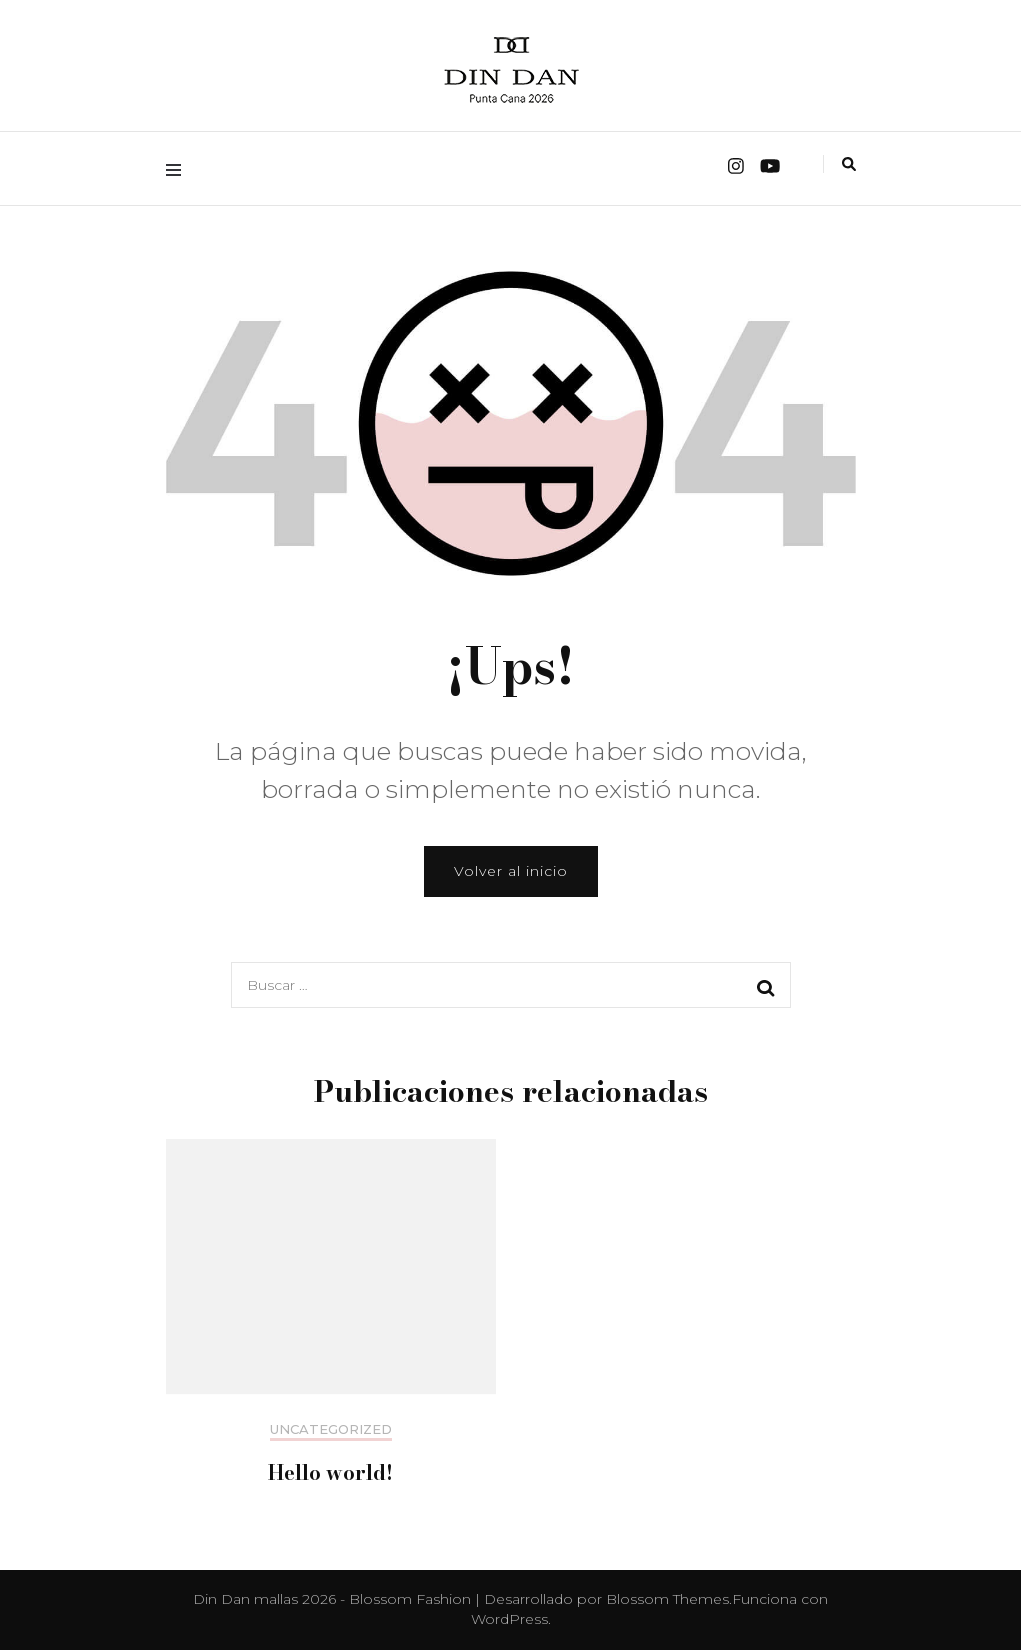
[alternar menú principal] (178, 168)
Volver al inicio (511, 871)
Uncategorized (331, 1429)
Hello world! (330, 1472)
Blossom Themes (667, 1599)
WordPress (509, 1619)
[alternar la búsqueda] (849, 164)
